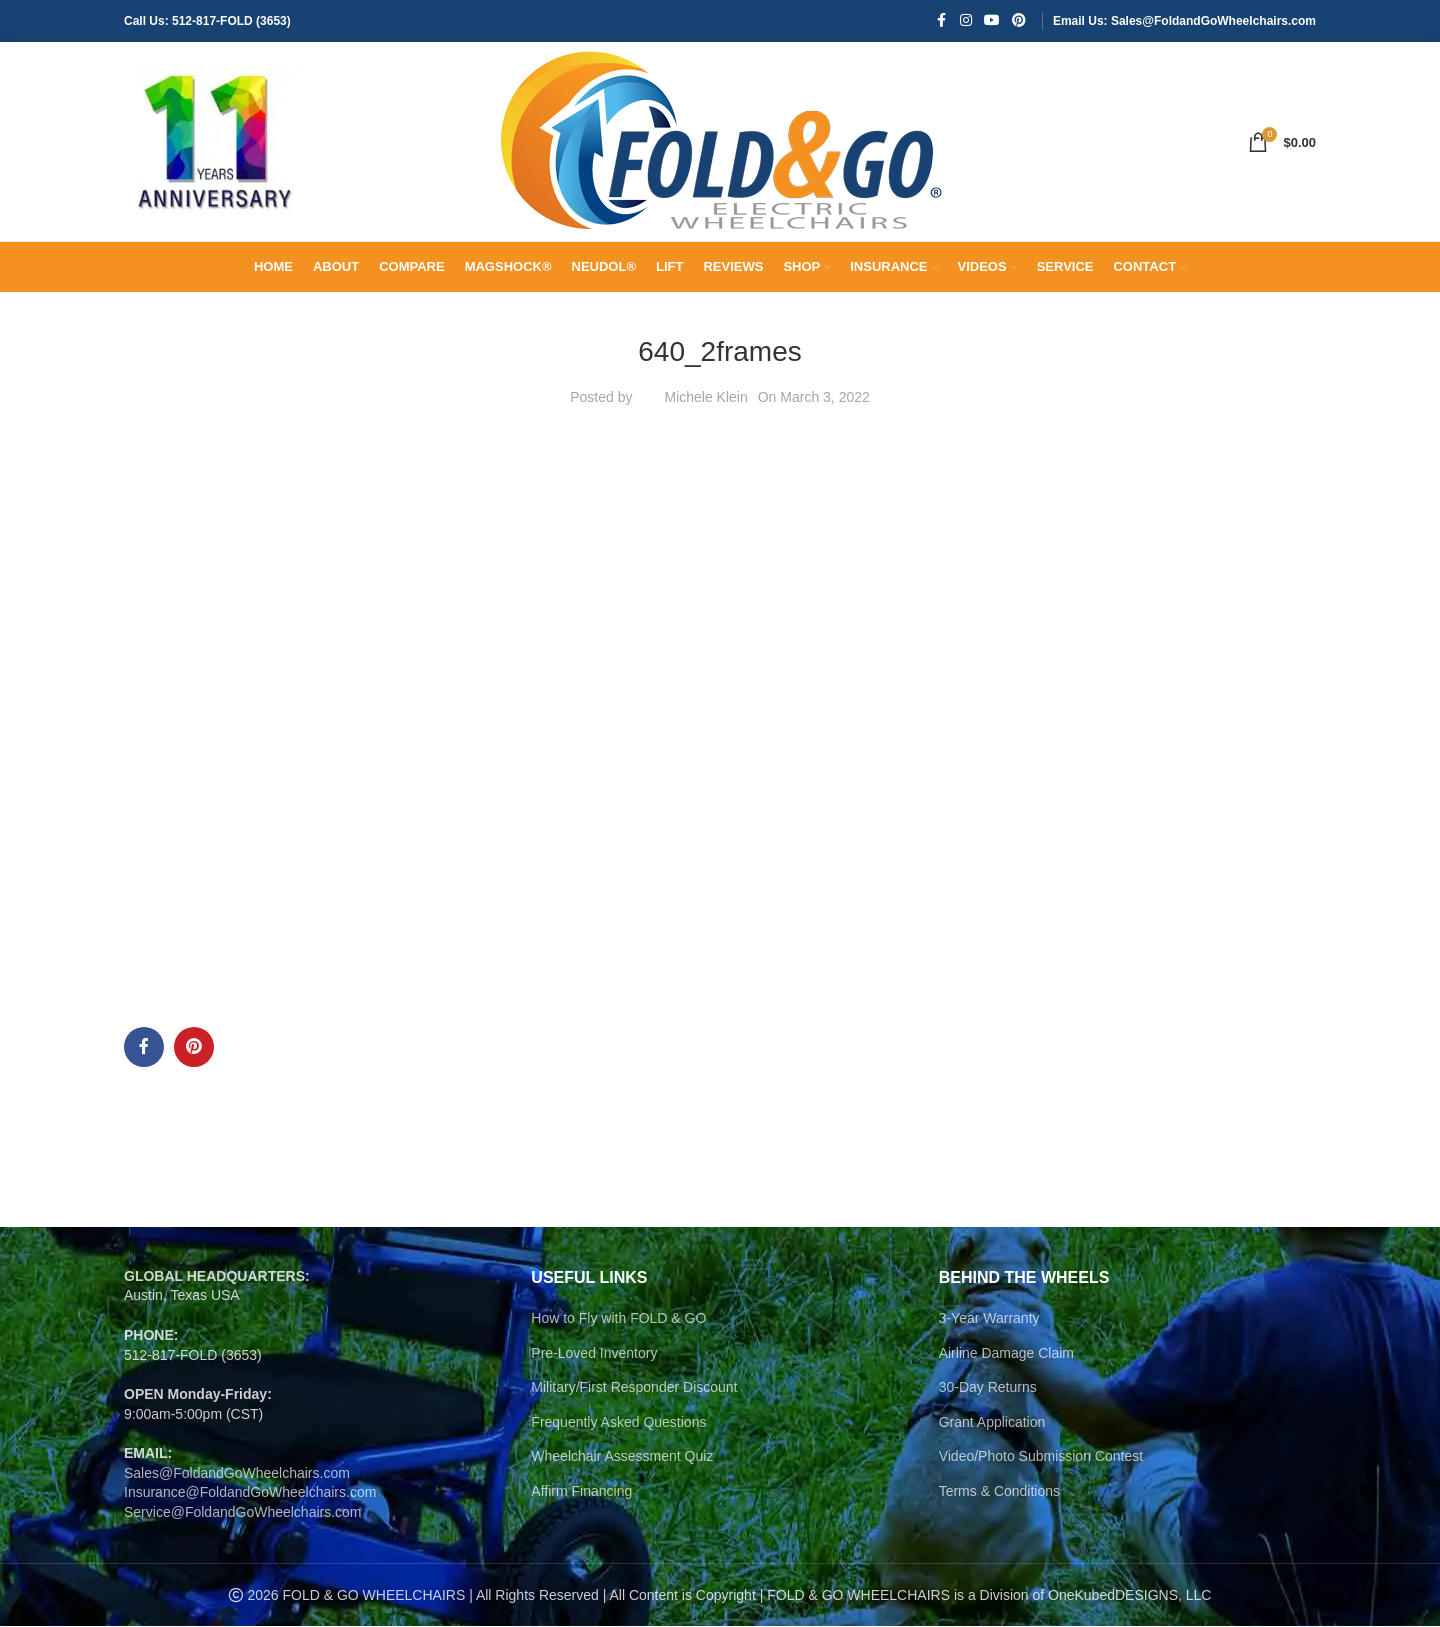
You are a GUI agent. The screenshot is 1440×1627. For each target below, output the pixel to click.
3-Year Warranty (989, 1319)
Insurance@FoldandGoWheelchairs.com (250, 1493)
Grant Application (992, 1423)
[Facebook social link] (942, 21)
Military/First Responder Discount (634, 1388)
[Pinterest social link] (1019, 21)
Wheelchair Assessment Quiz (622, 1457)
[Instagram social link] (966, 21)
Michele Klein (705, 398)
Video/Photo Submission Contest (1041, 1457)
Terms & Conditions (999, 1492)
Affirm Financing (581, 1492)
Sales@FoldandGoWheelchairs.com (237, 1474)
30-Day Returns (988, 1388)
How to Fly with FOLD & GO (618, 1319)
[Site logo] (214, 141)
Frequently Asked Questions (618, 1423)
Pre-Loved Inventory (594, 1354)
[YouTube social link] (992, 21)
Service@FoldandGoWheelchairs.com (243, 1513)
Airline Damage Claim (1006, 1354)
